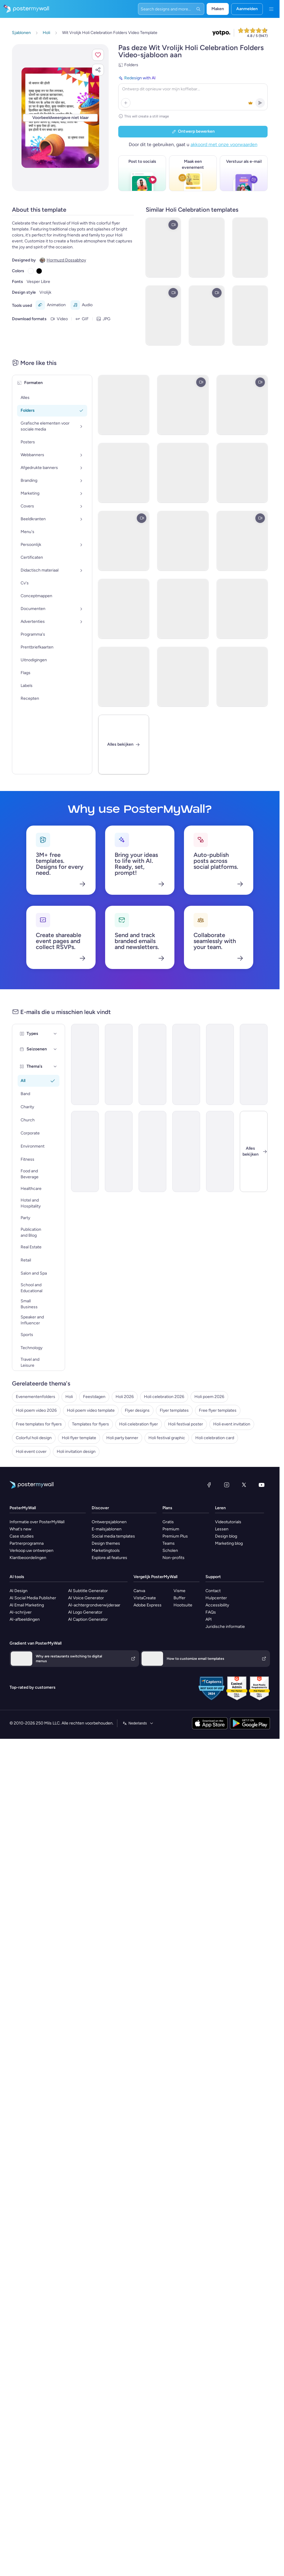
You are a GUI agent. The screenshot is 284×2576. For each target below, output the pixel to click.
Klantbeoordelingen (28, 1557)
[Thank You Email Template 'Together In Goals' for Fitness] (220, 1151)
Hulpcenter (216, 1597)
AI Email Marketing (27, 1605)
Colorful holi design (34, 1437)
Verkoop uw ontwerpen (31, 1550)
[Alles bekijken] (123, 744)
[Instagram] (227, 1485)
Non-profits (173, 1557)
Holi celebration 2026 (164, 1396)
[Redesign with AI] (193, 92)
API (208, 1619)
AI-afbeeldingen (25, 1619)
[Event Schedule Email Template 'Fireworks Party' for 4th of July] (254, 1064)
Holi (69, 1396)
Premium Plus (175, 1536)
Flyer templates (174, 1410)
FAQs (210, 1612)
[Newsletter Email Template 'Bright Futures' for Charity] (85, 1151)
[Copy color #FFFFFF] (31, 271)
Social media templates (113, 1536)
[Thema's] (55, 1066)
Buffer (179, 1597)
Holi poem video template (91, 1410)
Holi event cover (31, 1451)
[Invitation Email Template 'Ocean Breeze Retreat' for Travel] (152, 1151)
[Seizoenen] (55, 1049)
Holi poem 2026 (209, 1396)
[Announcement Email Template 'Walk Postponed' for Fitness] (85, 1064)
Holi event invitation (231, 1424)
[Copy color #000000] (39, 271)
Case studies (22, 1536)
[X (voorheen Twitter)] (244, 1485)
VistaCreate (144, 1597)
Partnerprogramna (27, 1543)
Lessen (221, 1529)
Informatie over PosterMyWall (37, 1521)
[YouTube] (262, 1485)
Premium (170, 1529)
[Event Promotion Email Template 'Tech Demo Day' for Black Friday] (152, 1064)
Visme (179, 1590)
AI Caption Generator (88, 1619)
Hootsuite (183, 1605)
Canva (139, 1590)
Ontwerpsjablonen (109, 1521)
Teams (168, 1543)
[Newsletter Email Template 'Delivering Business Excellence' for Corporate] (186, 1151)
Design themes (106, 1543)
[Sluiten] (254, 1151)
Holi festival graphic (166, 1437)
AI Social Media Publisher (33, 1597)
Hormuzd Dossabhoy (66, 260)
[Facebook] (209, 1485)
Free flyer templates (218, 1410)
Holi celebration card (214, 1437)
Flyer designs (137, 1410)
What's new (20, 1529)
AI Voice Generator (86, 1597)
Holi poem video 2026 (36, 1410)
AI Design (18, 1590)
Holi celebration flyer (138, 1424)
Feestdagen (94, 1396)
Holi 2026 (125, 1396)
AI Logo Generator (85, 1612)
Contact (213, 1590)
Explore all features (109, 1557)
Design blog (226, 1536)
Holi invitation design (76, 1451)
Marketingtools (106, 1550)
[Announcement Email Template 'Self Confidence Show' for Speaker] (186, 1064)
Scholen (170, 1550)
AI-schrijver (21, 1612)
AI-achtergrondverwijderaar (94, 1605)
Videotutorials (228, 1521)
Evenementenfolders (35, 1396)
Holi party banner (122, 1437)
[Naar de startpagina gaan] (24, 9)
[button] (98, 55)
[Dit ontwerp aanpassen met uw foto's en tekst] (60, 117)
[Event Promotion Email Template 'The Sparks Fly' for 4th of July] (119, 1064)
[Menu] (271, 9)
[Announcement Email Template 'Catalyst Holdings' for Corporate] (220, 1064)
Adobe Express (147, 1605)
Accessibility (217, 1605)
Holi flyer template (79, 1437)
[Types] (55, 1033)
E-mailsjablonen (107, 1529)
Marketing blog (229, 1543)
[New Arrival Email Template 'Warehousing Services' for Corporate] (119, 1151)
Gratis (168, 1521)
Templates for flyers (90, 1424)
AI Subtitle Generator (88, 1590)
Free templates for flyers (39, 1424)
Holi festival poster (185, 1424)
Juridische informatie (225, 1626)
